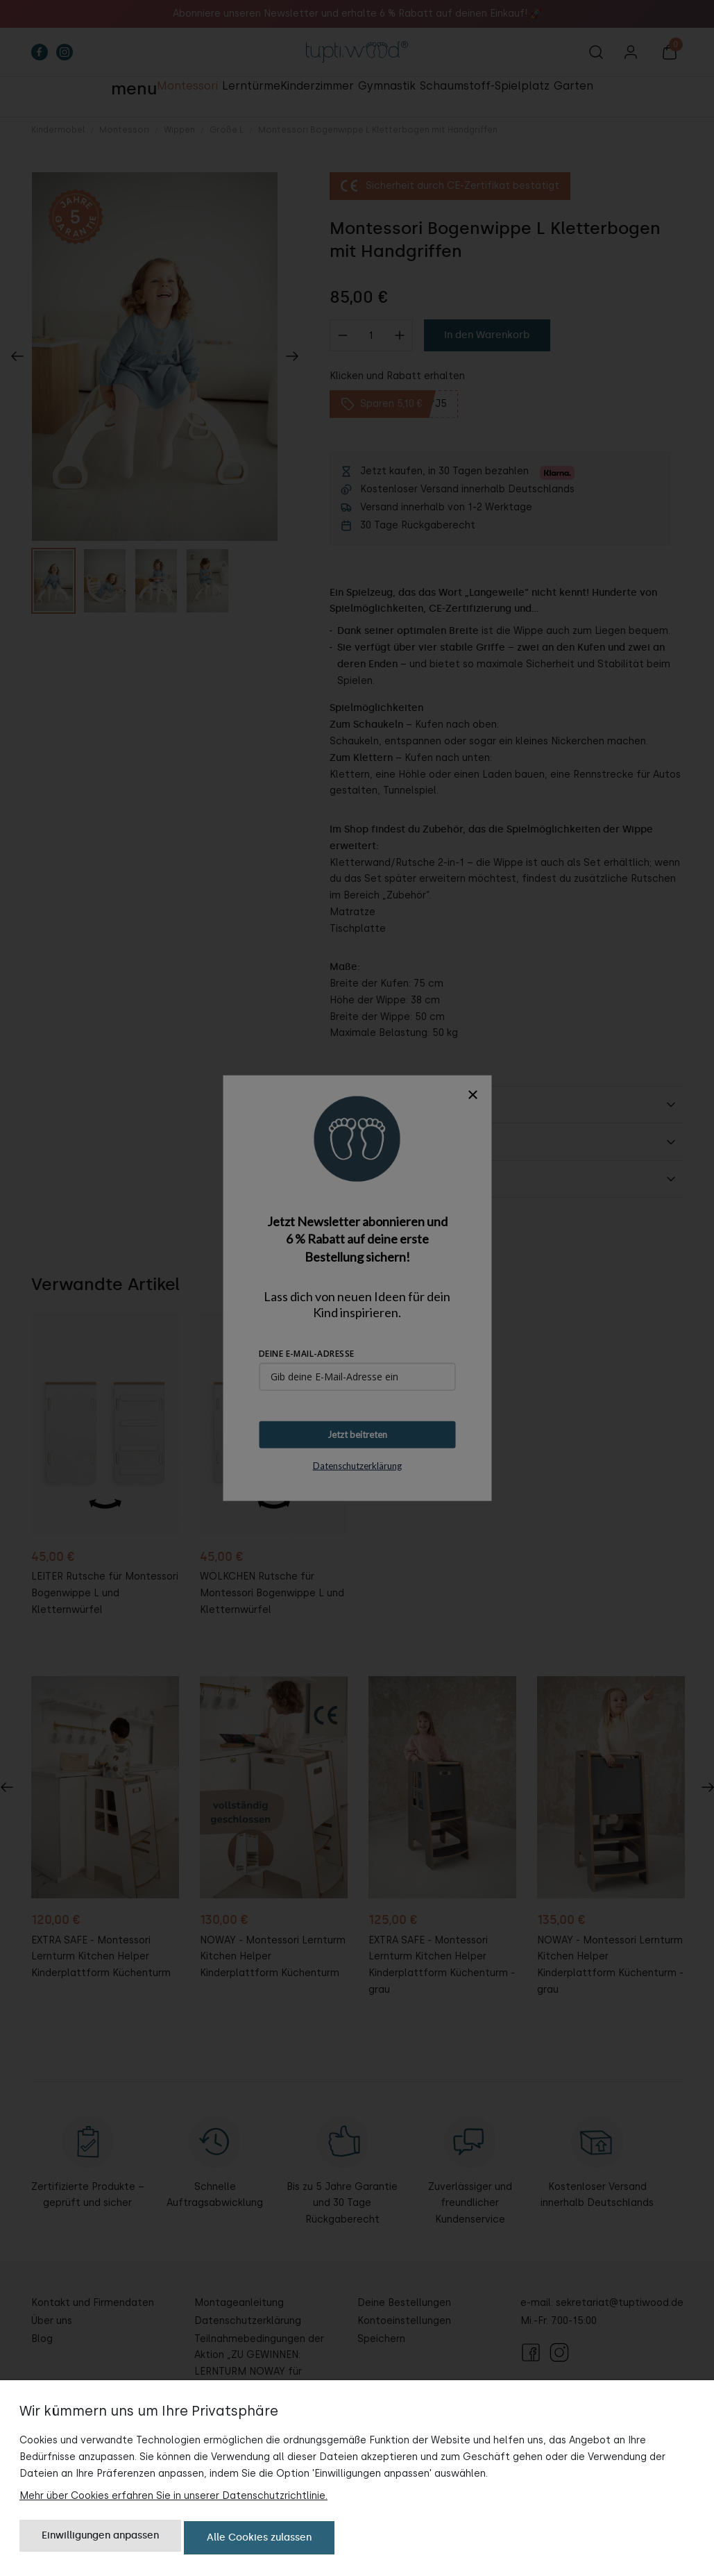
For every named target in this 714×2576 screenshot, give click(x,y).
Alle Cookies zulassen (259, 2539)
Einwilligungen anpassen (100, 2539)
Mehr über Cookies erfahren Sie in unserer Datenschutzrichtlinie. (173, 2499)
